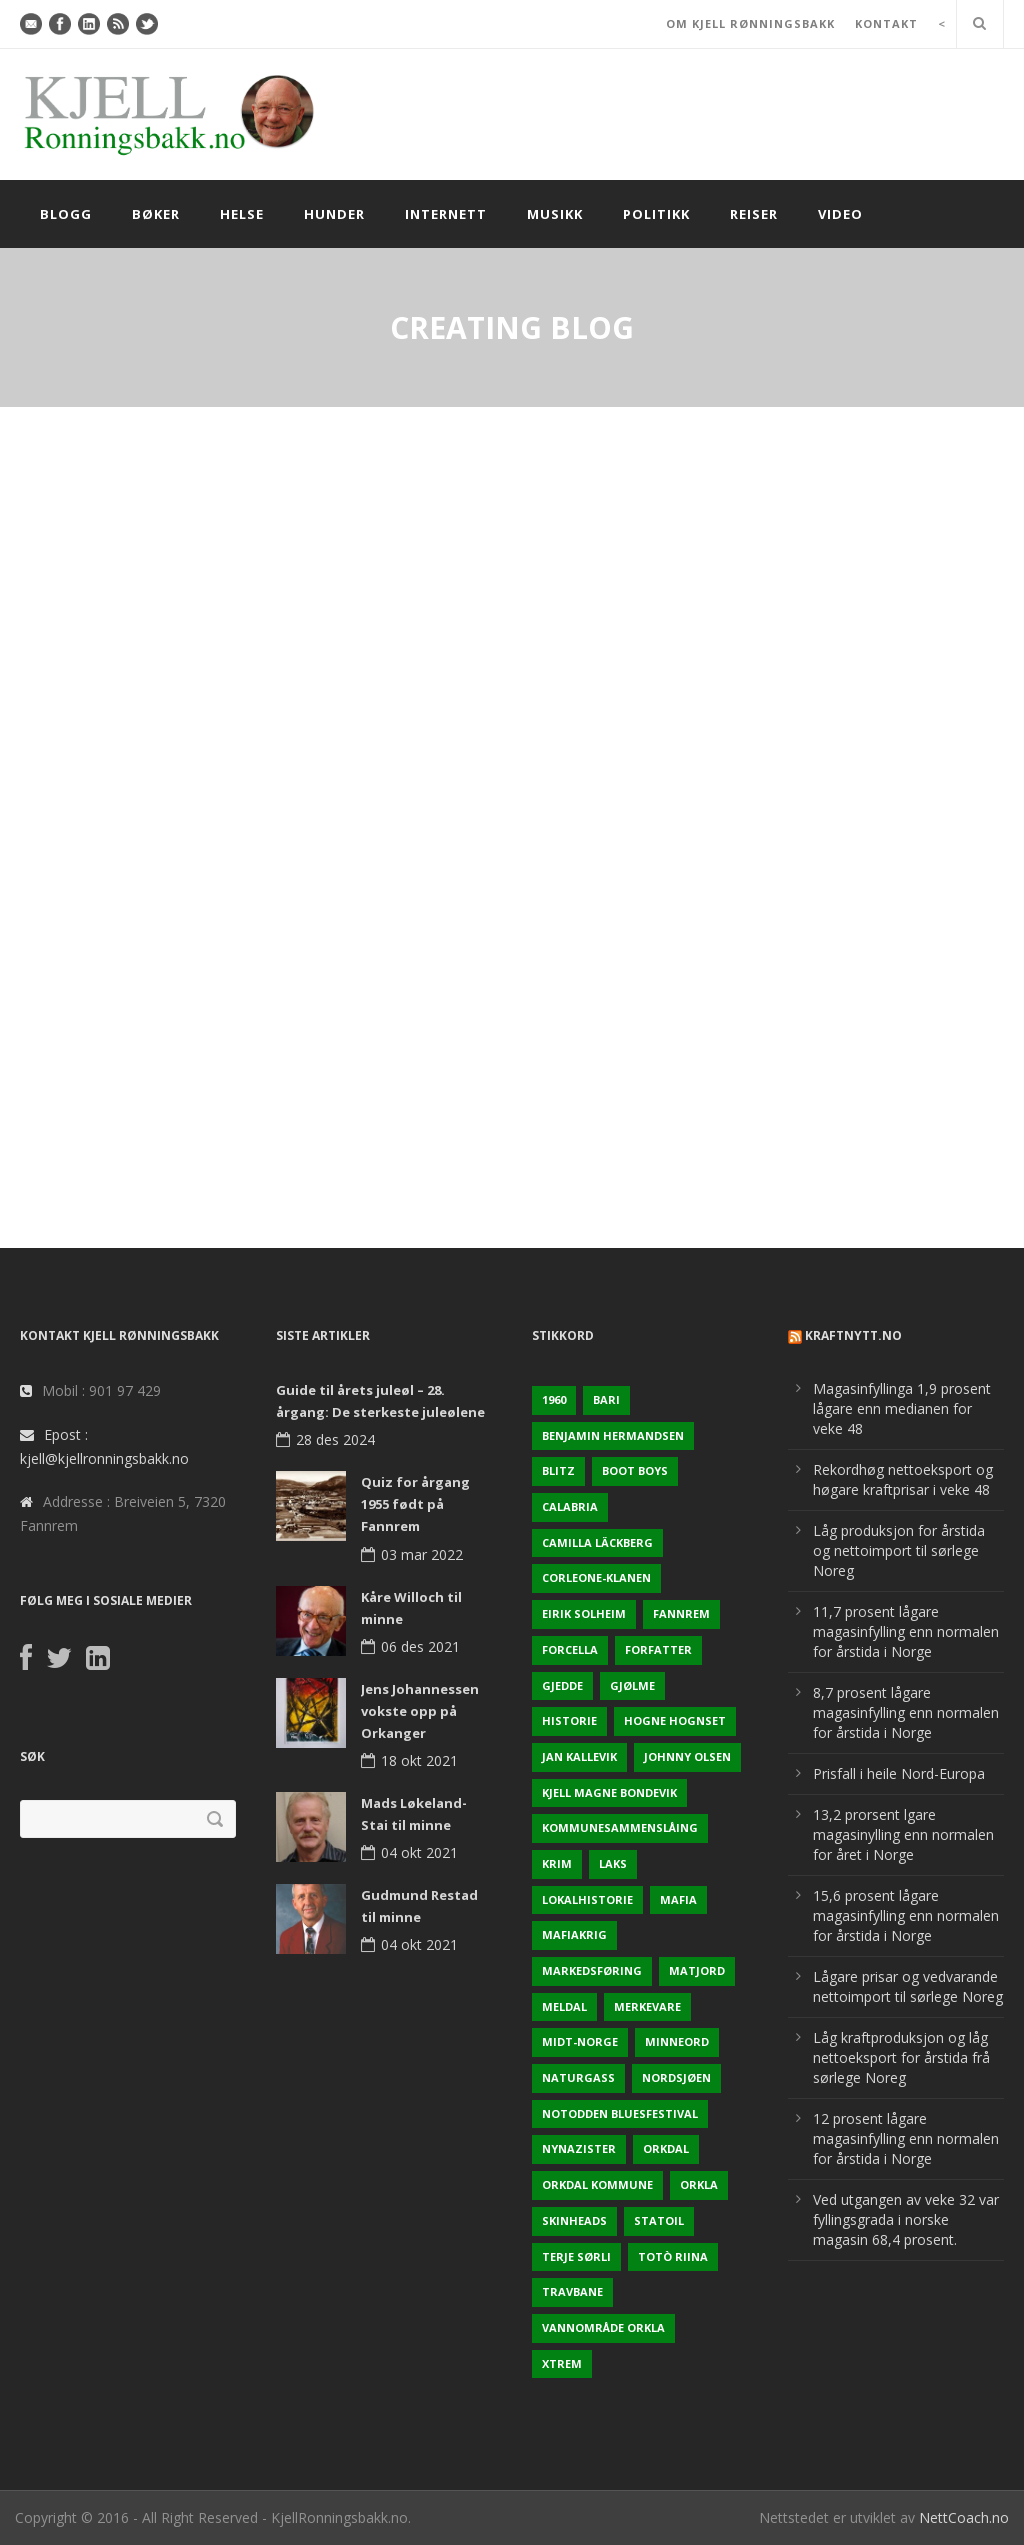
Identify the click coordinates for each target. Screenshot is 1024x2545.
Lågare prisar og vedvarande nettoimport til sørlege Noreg (908, 1986)
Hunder (334, 214)
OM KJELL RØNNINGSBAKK (750, 23)
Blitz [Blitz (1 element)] (558, 1470)
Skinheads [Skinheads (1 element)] (574, 2220)
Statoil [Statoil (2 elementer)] (659, 2220)
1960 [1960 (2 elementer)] (554, 1399)
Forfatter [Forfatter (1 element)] (658, 1649)
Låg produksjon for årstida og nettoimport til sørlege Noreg (899, 1550)
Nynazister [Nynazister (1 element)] (579, 2148)
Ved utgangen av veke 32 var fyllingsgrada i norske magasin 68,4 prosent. (906, 2219)
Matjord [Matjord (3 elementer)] (697, 1970)
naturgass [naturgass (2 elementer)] (578, 2077)
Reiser (754, 214)
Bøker (156, 214)
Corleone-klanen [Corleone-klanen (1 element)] (596, 1577)
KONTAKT (886, 23)
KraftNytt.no (853, 1335)
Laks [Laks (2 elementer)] (613, 1863)
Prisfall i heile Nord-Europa (899, 1773)
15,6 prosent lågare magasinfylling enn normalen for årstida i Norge (906, 1915)
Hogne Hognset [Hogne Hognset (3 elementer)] (675, 1720)
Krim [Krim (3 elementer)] (557, 1863)
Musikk (555, 214)
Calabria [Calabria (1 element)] (570, 1506)
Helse (242, 214)
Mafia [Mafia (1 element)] (678, 1899)
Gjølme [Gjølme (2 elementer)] (632, 1685)
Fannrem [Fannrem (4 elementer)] (681, 1613)
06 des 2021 (420, 1646)
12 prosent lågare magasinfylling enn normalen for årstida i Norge (906, 2138)
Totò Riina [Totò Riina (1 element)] (673, 2256)
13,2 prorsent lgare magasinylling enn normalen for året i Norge (903, 1834)
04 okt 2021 (419, 1852)
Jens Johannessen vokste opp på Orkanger (420, 1711)
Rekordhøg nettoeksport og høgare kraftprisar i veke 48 (903, 1479)
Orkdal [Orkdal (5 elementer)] (666, 2148)
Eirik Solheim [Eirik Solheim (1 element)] (584, 1613)
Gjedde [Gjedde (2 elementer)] (562, 1685)
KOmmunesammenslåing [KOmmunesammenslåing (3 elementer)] (620, 1827)
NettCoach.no (964, 2517)
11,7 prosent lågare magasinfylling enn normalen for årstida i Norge (906, 1631)
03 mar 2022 (422, 1554)
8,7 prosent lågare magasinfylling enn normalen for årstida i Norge (906, 1712)
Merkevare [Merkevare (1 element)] (647, 2006)
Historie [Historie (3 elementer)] (569, 1720)
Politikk (656, 214)
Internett (446, 214)
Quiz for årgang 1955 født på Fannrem (415, 1504)
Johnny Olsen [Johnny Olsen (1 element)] (687, 1756)
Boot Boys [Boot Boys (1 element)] (635, 1470)
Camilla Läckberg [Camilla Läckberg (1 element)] (597, 1542)
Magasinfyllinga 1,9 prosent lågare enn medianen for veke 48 (902, 1408)
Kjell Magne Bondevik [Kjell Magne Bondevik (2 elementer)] (609, 1792)
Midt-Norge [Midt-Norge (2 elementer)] (580, 2041)
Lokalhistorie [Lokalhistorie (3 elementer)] (587, 1899)
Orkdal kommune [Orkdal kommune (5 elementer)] (597, 2184)
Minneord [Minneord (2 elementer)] (677, 2041)
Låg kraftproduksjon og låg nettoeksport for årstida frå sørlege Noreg (901, 2057)
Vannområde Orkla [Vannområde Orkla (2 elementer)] (603, 2327)
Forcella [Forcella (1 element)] (570, 1649)
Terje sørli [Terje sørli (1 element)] (576, 2256)
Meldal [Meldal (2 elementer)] (564, 2006)
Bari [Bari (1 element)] (606, 1399)
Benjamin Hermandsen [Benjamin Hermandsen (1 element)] (613, 1435)
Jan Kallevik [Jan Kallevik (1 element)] (579, 1756)
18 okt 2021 (419, 1760)
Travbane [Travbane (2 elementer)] (572, 2291)
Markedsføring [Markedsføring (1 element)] (592, 1970)
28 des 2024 (335, 1439)
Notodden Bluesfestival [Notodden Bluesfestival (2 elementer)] (620, 2113)
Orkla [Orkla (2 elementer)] (699, 2184)
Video (840, 214)
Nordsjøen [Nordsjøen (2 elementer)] (676, 2077)
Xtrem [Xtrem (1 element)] (562, 2363)
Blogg (66, 214)
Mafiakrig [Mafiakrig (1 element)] (574, 1934)
